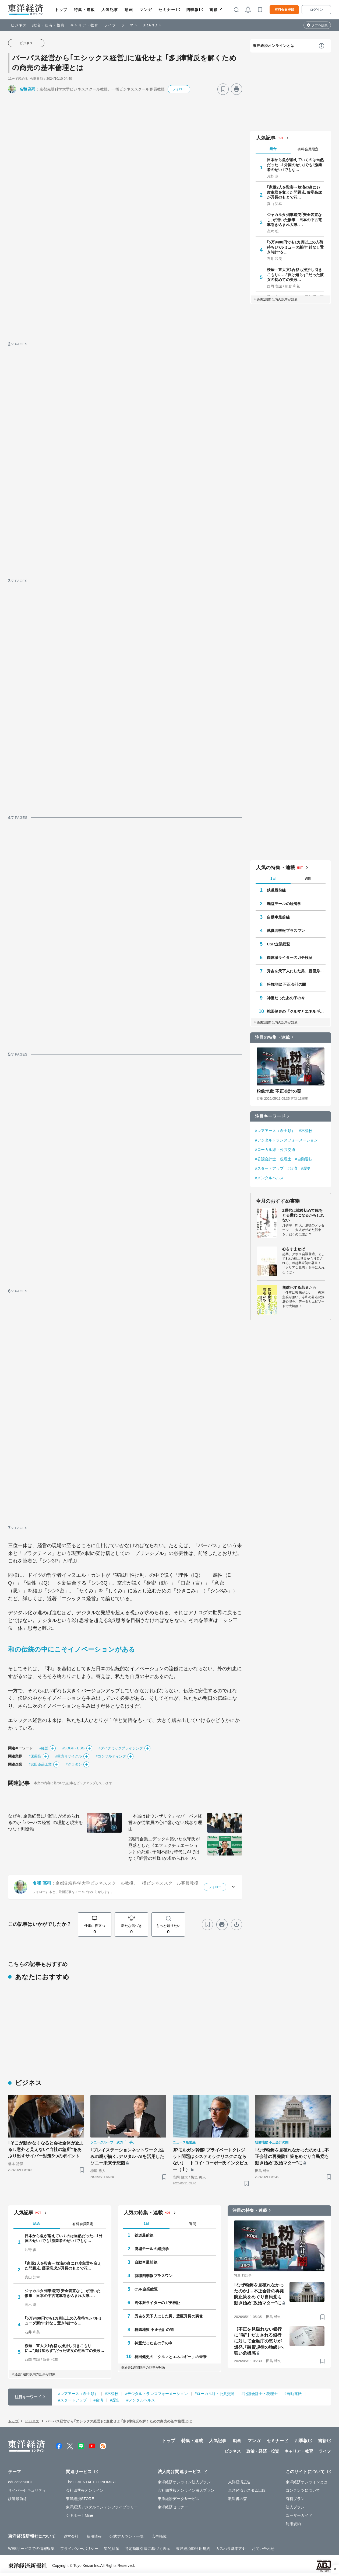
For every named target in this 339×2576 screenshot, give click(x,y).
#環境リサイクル (68, 1756)
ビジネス (19, 25)
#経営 (43, 1748)
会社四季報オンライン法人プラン (186, 2490)
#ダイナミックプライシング (121, 1748)
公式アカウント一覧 (127, 2536)
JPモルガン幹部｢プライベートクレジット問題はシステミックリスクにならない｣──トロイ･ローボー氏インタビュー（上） (210, 2160)
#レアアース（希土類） (275, 1131)
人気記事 (109, 10)
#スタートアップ (269, 1168)
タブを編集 (320, 25)
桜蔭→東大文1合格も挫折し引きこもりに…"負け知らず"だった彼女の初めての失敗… (295, 274)
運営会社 (71, 2536)
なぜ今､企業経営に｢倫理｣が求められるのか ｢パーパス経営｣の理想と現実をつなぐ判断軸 (45, 1822)
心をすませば (293, 1249)
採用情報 (94, 2536)
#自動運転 (303, 1159)
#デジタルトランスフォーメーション (286, 1140)
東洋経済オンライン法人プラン (184, 2482)
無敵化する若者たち (299, 1287)
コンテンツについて (303, 2490)
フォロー (178, 89)
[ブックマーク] (223, 89)
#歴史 (306, 1168)
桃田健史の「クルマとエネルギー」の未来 (296, 1011)
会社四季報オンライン (85, 2490)
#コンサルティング (111, 1756)
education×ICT (20, 2482)
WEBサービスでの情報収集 (31, 2548)
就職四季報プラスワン (286, 930)
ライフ (110, 25)
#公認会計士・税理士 (273, 1159)
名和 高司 (27, 89)
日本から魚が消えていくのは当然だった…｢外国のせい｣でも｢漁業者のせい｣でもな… (295, 165)
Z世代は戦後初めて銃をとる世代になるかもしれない (303, 1215)
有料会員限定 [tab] (308, 149)
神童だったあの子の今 (286, 998)
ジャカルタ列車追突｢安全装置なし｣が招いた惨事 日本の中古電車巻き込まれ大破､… (294, 220)
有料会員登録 (284, 10)
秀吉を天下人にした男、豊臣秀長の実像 (296, 971)
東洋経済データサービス (178, 2499)
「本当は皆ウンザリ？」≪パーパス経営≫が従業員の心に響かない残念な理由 (165, 1822)
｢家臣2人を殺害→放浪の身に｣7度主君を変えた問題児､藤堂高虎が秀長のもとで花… (294, 192)
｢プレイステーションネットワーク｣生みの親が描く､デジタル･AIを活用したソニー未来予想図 (127, 2156)
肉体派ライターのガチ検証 (289, 957)
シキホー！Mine (79, 2515)
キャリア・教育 (84, 25)
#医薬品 (35, 1756)
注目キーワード (270, 1116)
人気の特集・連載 (275, 867)
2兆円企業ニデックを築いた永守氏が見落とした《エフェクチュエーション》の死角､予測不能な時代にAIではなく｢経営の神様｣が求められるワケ (164, 1849)
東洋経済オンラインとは (273, 46)
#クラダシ (74, 1764)
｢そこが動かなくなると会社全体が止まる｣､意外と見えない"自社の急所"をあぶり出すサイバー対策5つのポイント (46, 2149)
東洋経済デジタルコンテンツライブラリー (102, 2507)
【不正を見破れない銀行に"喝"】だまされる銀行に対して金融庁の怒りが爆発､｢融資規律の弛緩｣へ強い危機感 (259, 2341)
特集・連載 (84, 10)
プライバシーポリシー (79, 2548)
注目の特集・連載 (272, 1037)
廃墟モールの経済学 (284, 903)
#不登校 (305, 1131)
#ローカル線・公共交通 (275, 1149)
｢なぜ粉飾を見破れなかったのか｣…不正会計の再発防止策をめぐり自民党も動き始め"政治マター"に (292, 2156)
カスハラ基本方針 (231, 2548)
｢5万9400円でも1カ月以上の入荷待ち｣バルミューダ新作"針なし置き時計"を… (295, 247)
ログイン (316, 10)
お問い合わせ (263, 2548)
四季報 (192, 10)
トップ (61, 10)
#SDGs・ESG (73, 1748)
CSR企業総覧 (278, 944)
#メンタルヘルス (269, 1178)
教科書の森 (237, 2499)
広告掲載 (159, 2536)
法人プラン (295, 2507)
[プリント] (236, 89)
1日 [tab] (273, 878)
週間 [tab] (308, 878)
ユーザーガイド (299, 2515)
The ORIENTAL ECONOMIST (91, 2482)
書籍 (213, 10)
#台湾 (292, 1168)
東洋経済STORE (80, 2499)
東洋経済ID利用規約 (193, 2548)
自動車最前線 (278, 917)
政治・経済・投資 (48, 25)
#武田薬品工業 (40, 1764)
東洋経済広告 (239, 2482)
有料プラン (295, 2499)
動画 (129, 10)
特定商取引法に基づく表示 (147, 2548)
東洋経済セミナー (173, 2507)
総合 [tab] (273, 149)
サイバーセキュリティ (27, 2490)
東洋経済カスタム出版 (247, 2490)
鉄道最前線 (276, 890)
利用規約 (293, 2524)
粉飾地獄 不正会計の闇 (286, 984)
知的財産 (111, 2548)
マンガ (145, 10)
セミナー (166, 10)
